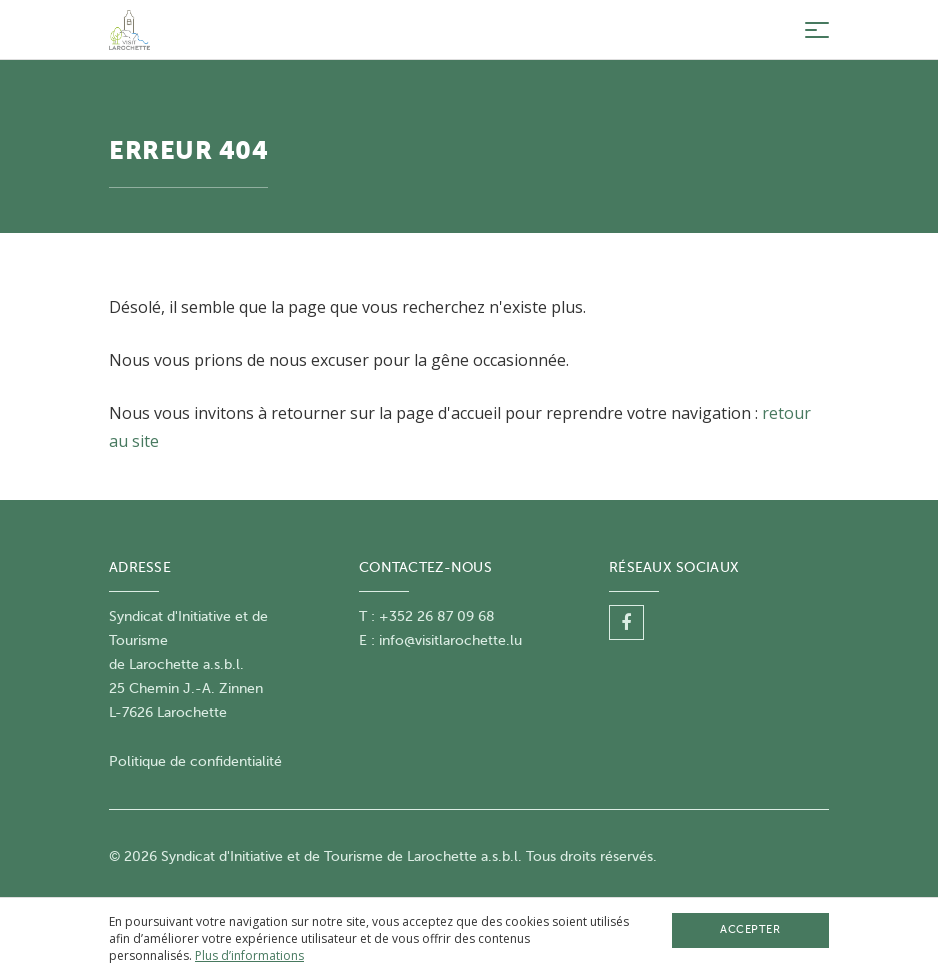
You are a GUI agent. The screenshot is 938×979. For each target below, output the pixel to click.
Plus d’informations (249, 955)
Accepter (750, 929)
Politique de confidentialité (195, 761)
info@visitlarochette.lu (450, 640)
